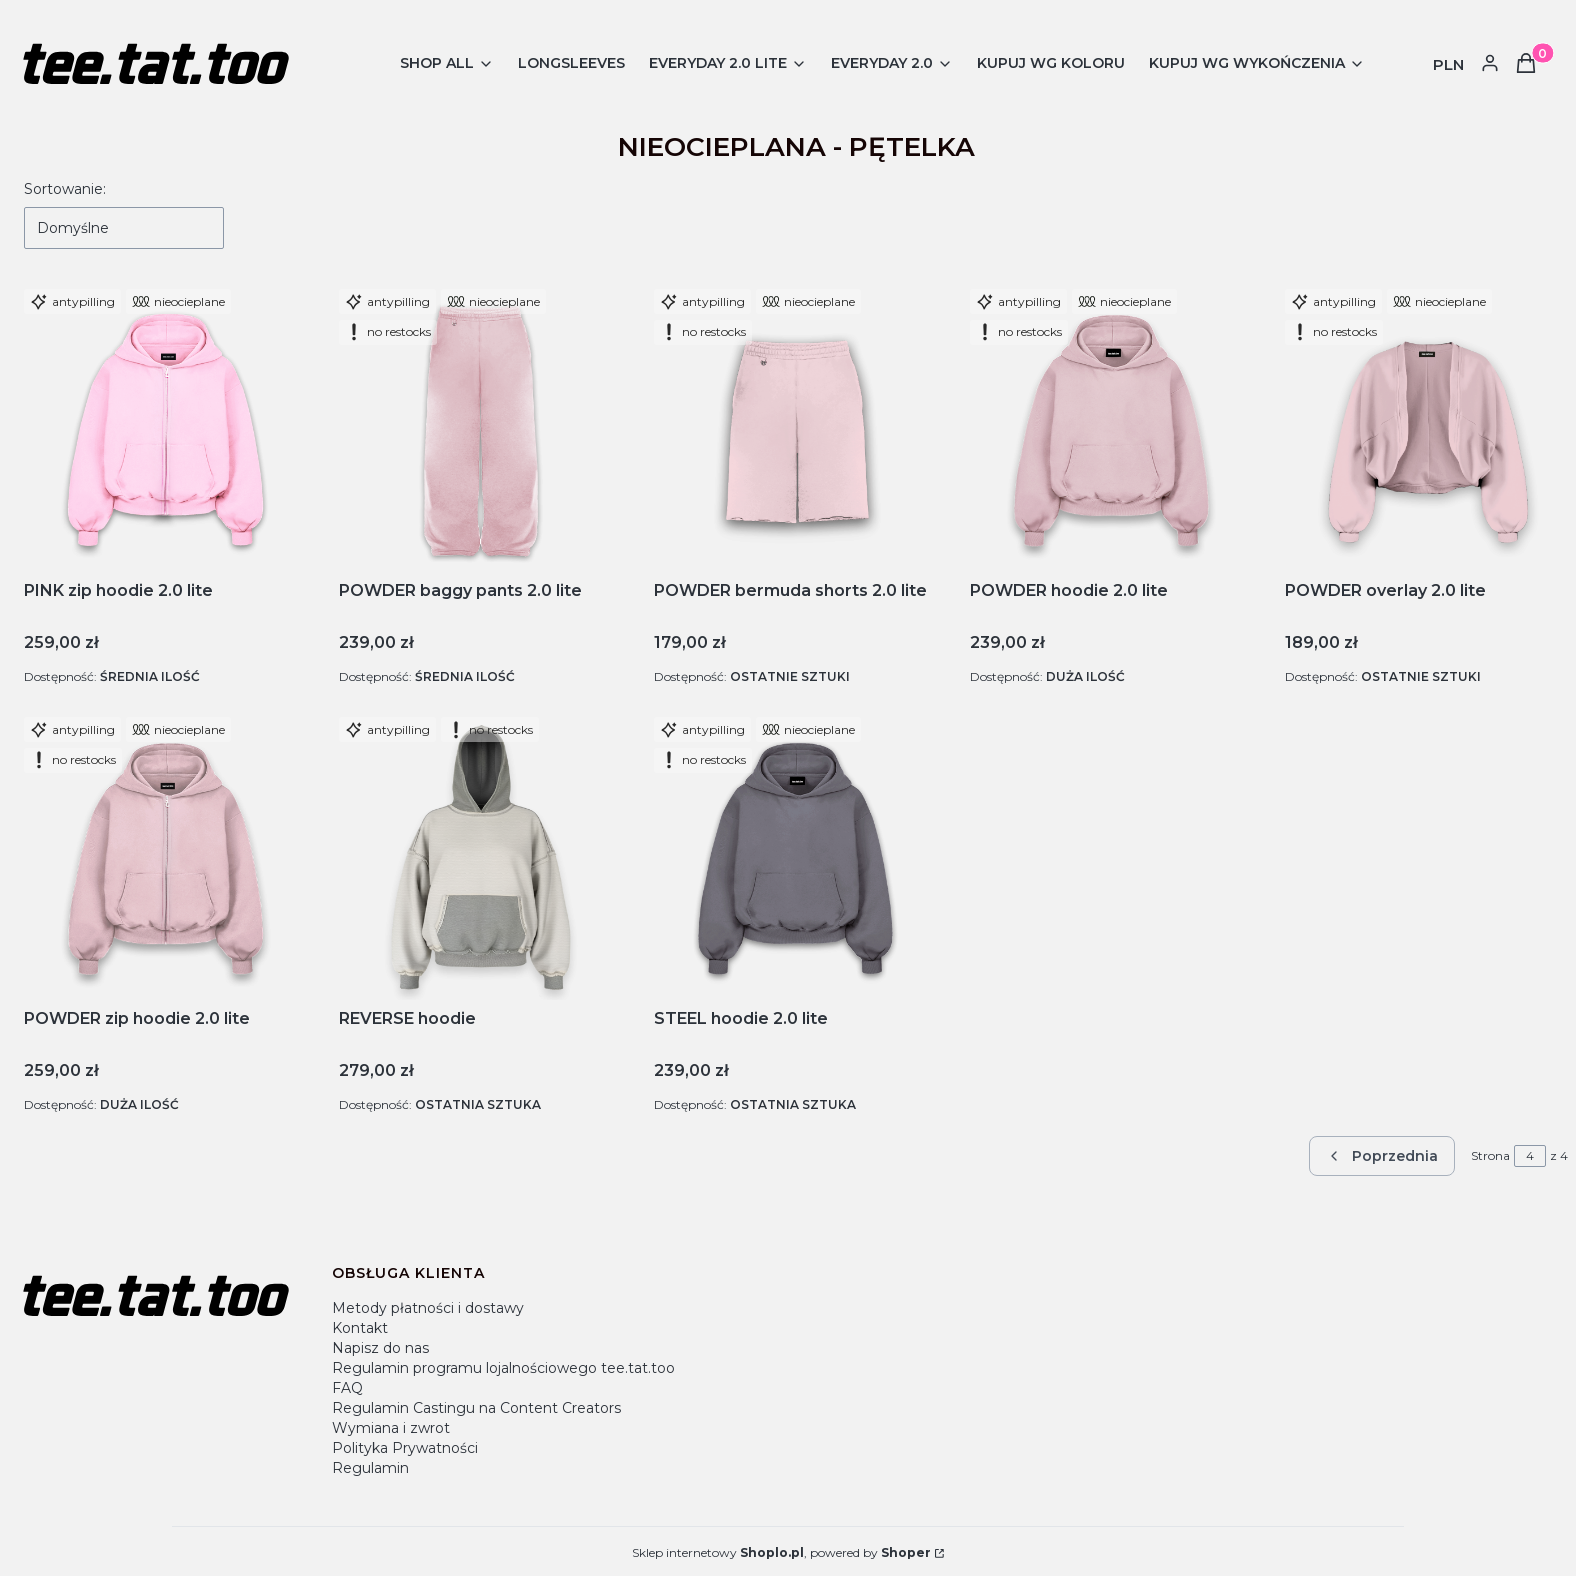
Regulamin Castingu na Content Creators (476, 1408)
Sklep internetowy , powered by (781, 1552)
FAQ (347, 1388)
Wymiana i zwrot (391, 1428)
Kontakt (360, 1328)
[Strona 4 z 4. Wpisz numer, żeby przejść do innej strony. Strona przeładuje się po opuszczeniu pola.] (1530, 1156)
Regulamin (370, 1468)
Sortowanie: (65, 189)
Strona (1490, 1155)
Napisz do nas (380, 1348)
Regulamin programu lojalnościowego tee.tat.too (503, 1368)
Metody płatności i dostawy (428, 1308)
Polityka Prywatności (405, 1448)
